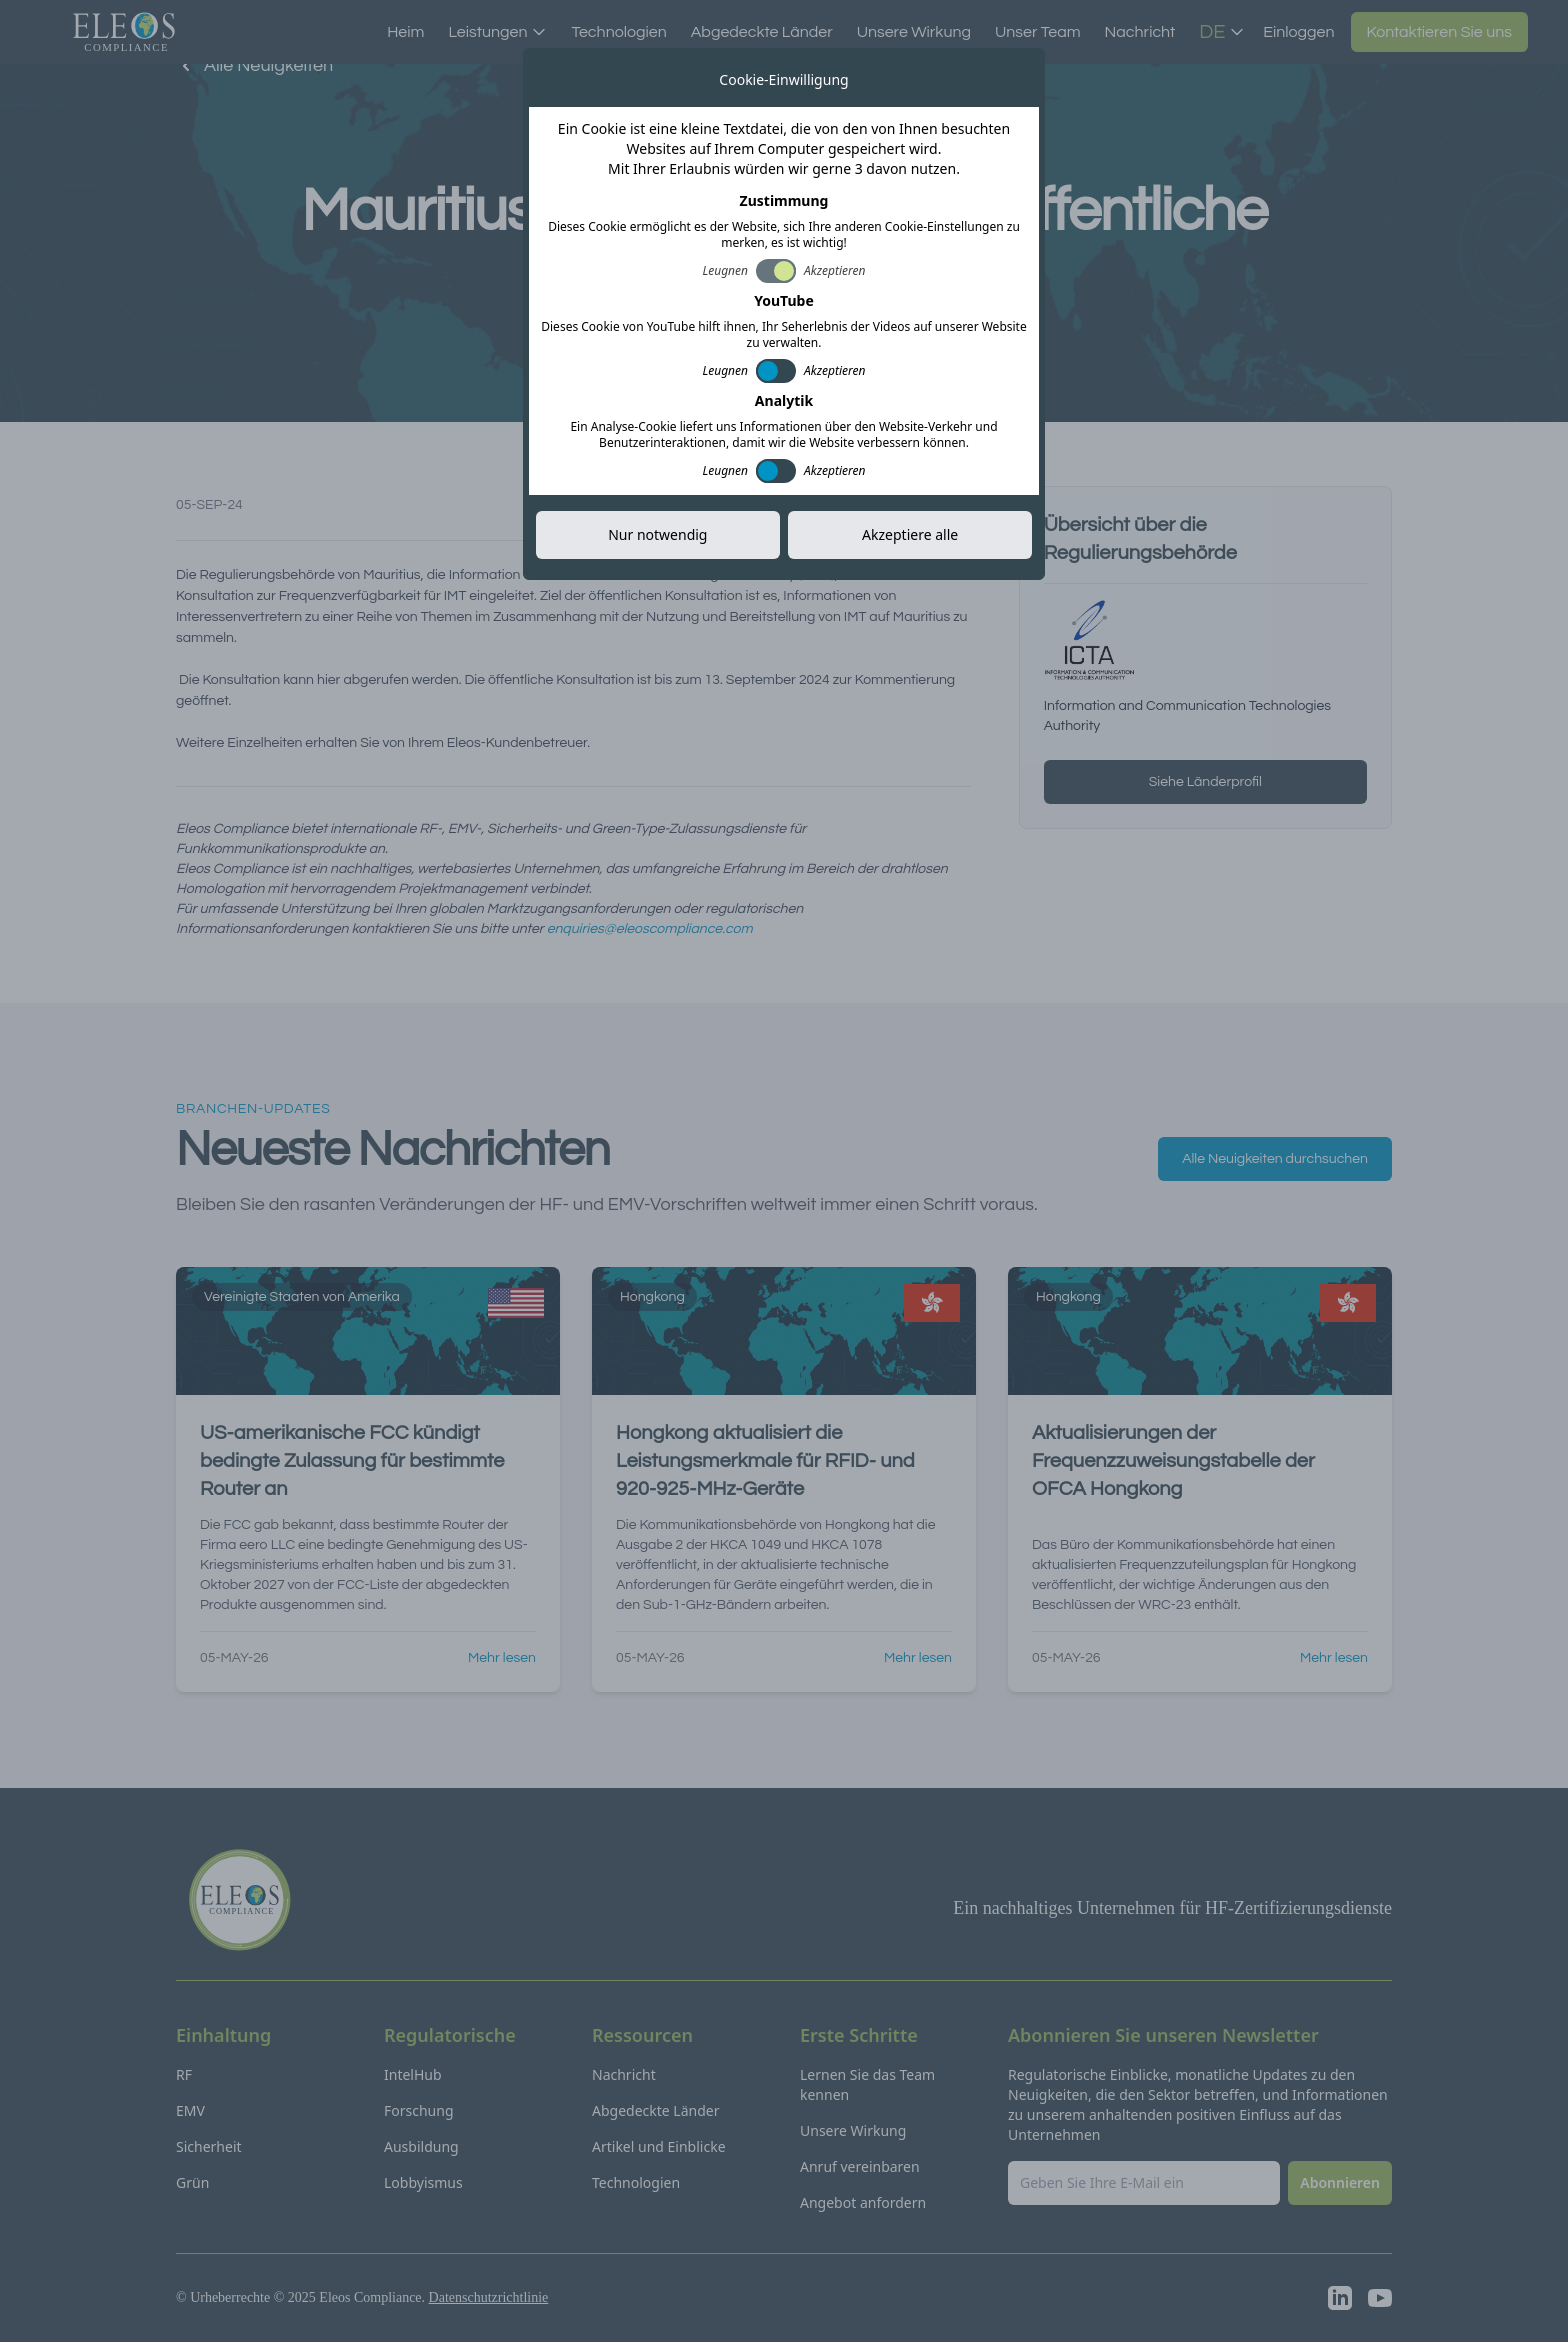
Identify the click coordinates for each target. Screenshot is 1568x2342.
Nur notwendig (657, 534)
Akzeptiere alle (910, 534)
